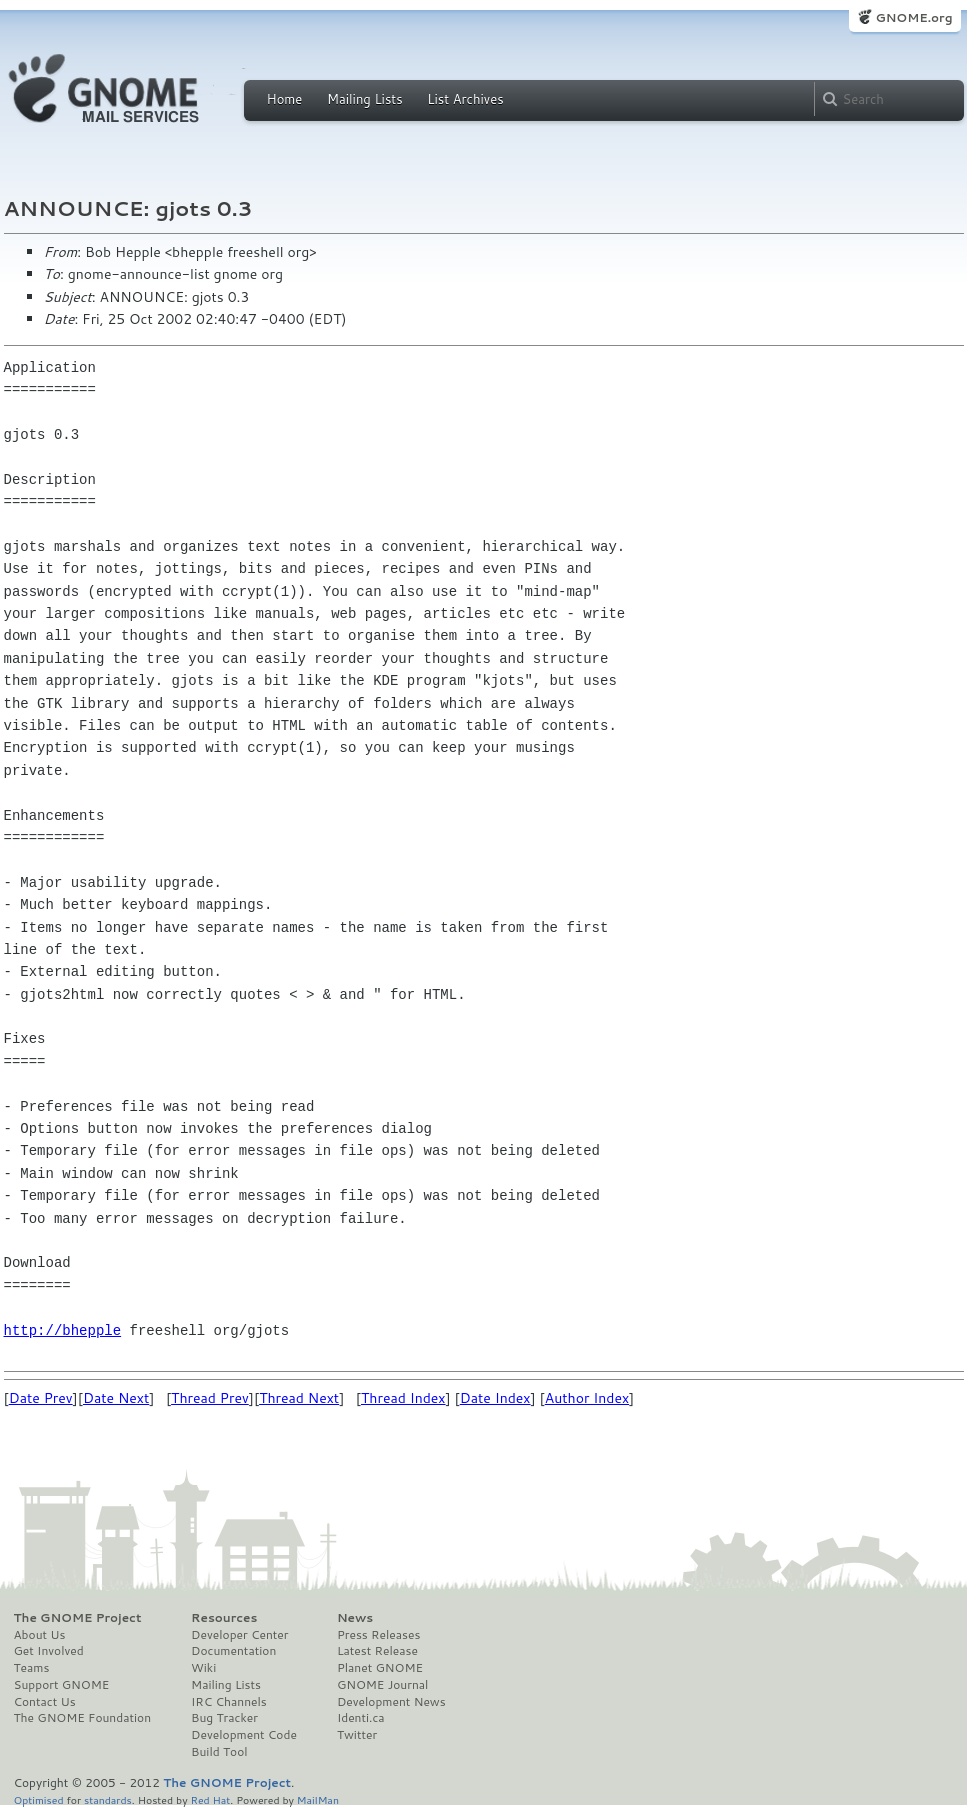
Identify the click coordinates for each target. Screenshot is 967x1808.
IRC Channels (229, 1702)
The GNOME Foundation (83, 1718)
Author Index (587, 1398)
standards (108, 1799)
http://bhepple (63, 1330)
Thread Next (299, 1398)
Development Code (244, 1735)
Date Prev (41, 1398)
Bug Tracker (224, 1718)
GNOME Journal (383, 1685)
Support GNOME (62, 1685)
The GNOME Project (78, 1618)
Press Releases (378, 1635)
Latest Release (377, 1651)
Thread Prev (210, 1398)
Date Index (495, 1398)
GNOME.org (913, 17)
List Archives (465, 99)
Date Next (116, 1398)
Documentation (233, 1651)
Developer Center (239, 1635)
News (355, 1618)
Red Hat (210, 1799)
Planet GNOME (380, 1668)
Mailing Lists (365, 99)
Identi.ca (361, 1718)
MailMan (318, 1799)
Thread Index (403, 1398)
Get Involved (49, 1651)
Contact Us (45, 1702)
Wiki (203, 1668)
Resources (224, 1618)
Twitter (357, 1735)
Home (285, 99)
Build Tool (219, 1752)
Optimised (39, 1799)
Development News (391, 1702)
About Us (40, 1635)
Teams (32, 1668)
